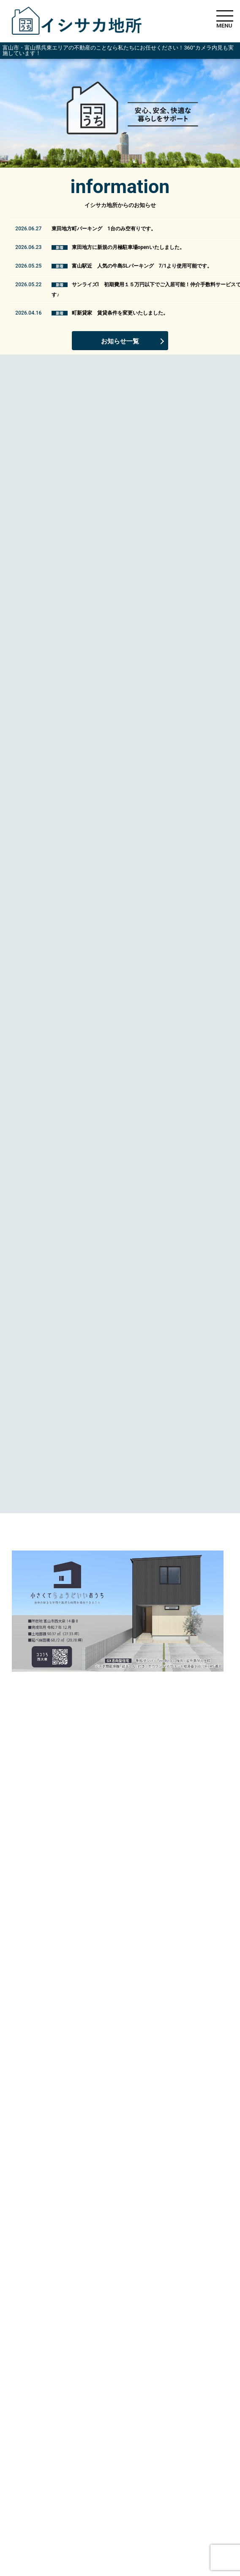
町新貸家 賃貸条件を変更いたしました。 (120, 313)
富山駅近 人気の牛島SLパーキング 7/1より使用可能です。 (142, 266)
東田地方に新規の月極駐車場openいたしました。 (128, 247)
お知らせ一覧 (120, 341)
